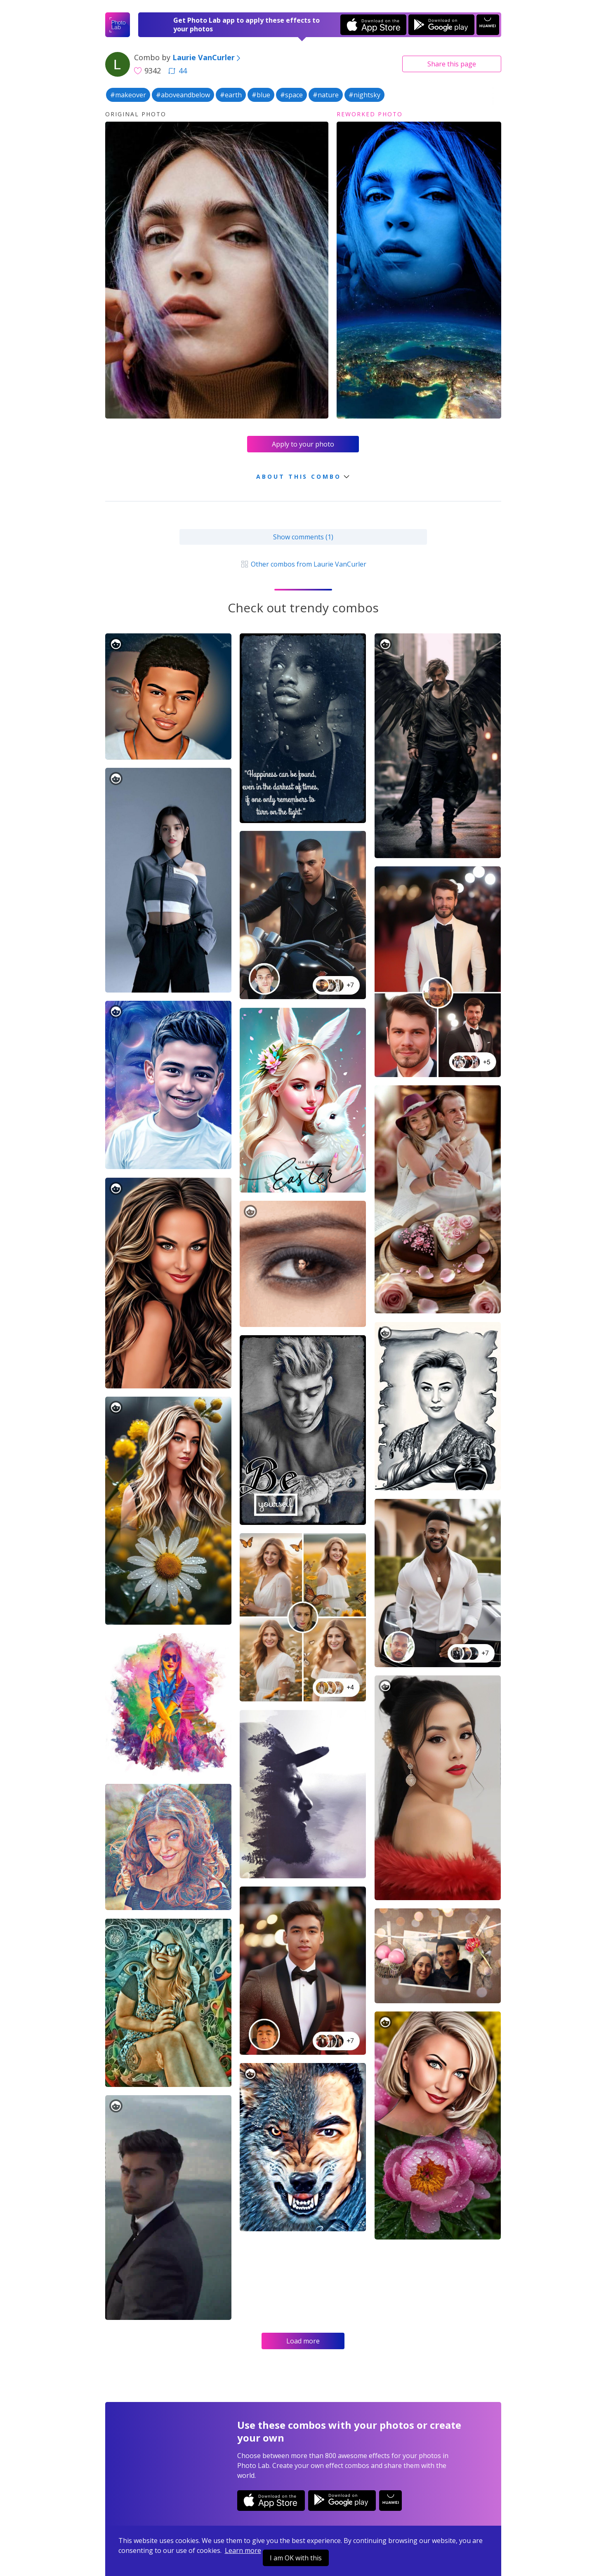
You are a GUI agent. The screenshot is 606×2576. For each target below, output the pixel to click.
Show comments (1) (303, 536)
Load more (303, 2340)
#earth (231, 94)
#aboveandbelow (183, 94)
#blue (261, 94)
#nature (326, 94)
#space (291, 94)
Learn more (243, 2550)
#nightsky (364, 94)
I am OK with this (296, 2557)
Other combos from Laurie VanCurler (303, 564)
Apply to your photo (303, 444)
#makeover (128, 94)
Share (451, 63)
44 (177, 70)
